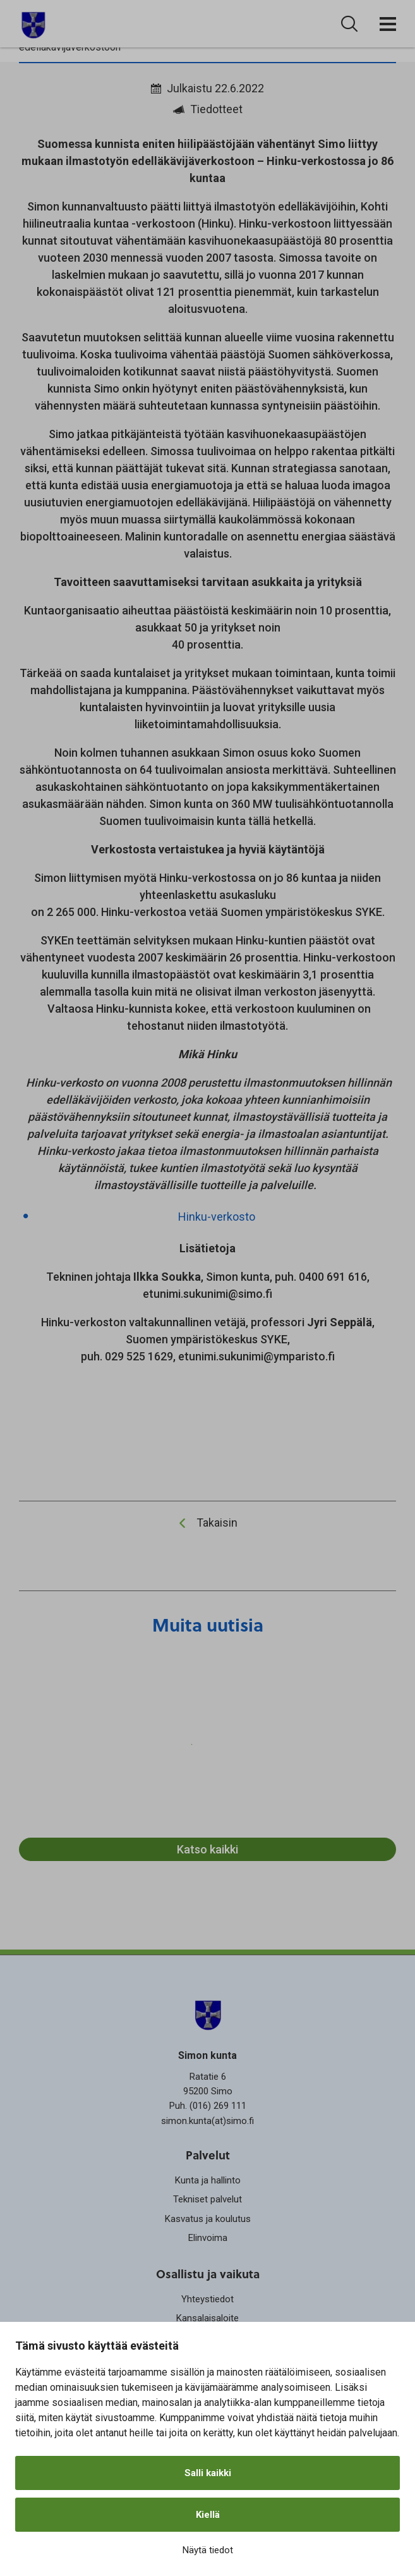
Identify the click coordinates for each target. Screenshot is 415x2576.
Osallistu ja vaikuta (208, 2274)
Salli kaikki (207, 2473)
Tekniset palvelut (207, 2199)
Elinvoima (207, 2237)
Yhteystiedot (207, 2299)
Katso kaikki (207, 1849)
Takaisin (217, 1522)
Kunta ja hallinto (208, 2180)
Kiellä (208, 2514)
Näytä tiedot (208, 2550)
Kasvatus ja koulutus (208, 2219)
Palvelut (208, 2155)
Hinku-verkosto (216, 1216)
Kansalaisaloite (207, 2318)
